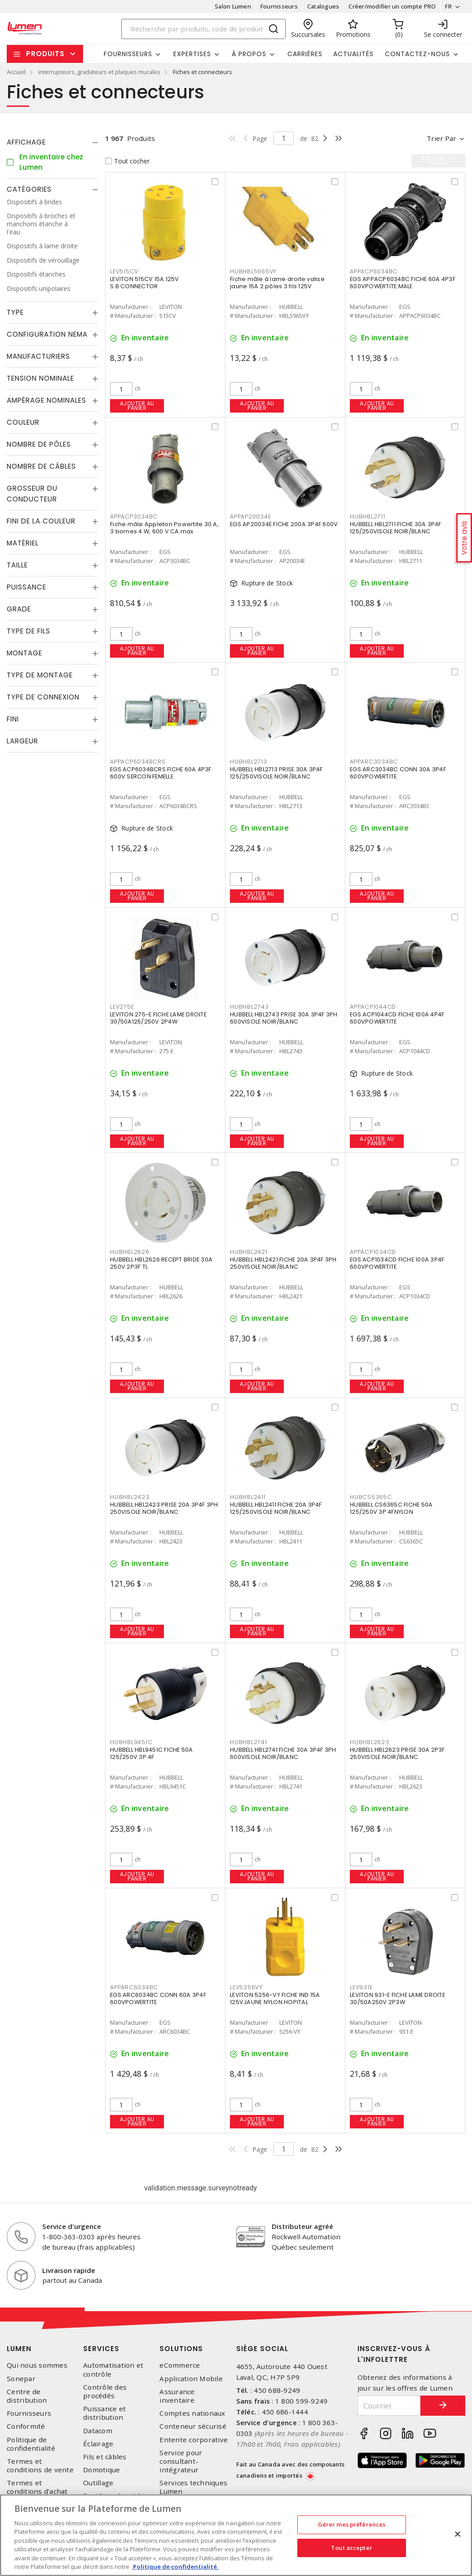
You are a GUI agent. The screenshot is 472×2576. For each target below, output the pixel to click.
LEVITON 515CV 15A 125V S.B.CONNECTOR (144, 282)
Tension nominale (40, 378)
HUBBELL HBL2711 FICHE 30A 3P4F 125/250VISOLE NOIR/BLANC (395, 527)
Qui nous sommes (37, 2365)
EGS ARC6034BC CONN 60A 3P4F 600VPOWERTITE (158, 1998)
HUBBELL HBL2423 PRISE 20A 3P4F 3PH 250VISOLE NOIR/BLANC (164, 1508)
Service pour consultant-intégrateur (180, 2461)
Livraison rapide (68, 2270)
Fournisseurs (279, 6)
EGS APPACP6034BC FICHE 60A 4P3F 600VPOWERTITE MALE (402, 282)
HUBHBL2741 (248, 1742)
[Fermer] (458, 2534)
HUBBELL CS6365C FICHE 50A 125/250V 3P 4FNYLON (391, 1508)
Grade (19, 609)
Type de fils (28, 631)
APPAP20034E (250, 516)
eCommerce (179, 2365)
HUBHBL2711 (367, 516)
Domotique (101, 2470)
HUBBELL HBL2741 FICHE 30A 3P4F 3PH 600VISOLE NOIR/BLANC (283, 1753)
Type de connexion (43, 697)
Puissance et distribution (104, 2413)
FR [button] (448, 6)
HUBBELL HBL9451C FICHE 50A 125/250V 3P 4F (151, 1753)
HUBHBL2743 (249, 1007)
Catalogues (323, 6)
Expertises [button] (192, 53)
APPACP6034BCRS (138, 761)
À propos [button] (249, 53)
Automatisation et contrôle (113, 2369)
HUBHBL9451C (131, 1742)
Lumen (19, 2348)
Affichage (26, 142)
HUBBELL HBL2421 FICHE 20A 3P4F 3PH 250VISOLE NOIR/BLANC (283, 1263)
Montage (24, 653)
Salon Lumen (233, 6)
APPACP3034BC (134, 516)
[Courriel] (389, 2406)
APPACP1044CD (373, 1007)
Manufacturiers (38, 356)
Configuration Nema (47, 334)
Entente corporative (193, 2439)
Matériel (23, 543)
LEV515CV (124, 271)
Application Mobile (191, 2378)
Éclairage (98, 2444)
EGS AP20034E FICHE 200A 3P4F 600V (284, 524)
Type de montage (40, 675)
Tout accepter (351, 2547)
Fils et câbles (105, 2457)
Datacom (97, 2431)
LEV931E (361, 1987)
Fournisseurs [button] (128, 53)
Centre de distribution (27, 2396)
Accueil (16, 72)
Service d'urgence (71, 2226)
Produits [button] (45, 53)
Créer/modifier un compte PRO (392, 6)
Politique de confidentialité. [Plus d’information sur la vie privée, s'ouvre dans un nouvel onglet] (175, 2567)
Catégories (29, 189)
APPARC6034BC (134, 1987)
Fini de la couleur (41, 521)
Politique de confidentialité (31, 2444)
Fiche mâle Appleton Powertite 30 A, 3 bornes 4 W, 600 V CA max (164, 527)
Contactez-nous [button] (417, 53)
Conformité (26, 2426)
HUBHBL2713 (248, 761)
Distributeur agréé (302, 2226)
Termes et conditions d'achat (37, 2487)
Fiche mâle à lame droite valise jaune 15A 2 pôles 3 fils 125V (277, 282)
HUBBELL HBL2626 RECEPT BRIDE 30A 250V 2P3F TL (161, 1263)
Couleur (23, 422)
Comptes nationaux (192, 2413)
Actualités (353, 53)
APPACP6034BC (373, 271)
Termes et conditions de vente (40, 2465)
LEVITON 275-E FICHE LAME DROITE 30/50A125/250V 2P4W (158, 1018)
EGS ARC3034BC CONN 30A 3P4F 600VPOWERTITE (398, 772)
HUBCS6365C (371, 1497)
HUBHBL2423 (130, 1497)
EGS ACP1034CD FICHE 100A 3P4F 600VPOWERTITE (397, 1263)
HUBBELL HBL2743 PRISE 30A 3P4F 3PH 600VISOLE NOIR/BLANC (284, 1018)
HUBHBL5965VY (253, 271)
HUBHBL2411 (248, 1497)
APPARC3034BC (374, 761)
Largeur (22, 741)
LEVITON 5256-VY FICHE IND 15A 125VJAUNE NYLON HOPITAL (275, 1998)
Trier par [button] (441, 138)
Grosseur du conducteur (32, 494)
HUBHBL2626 (130, 1252)
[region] (236, 2535)
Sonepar (21, 2378)
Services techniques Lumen (193, 2487)
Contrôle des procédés (105, 2391)
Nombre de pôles (39, 444)
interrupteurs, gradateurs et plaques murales (99, 72)
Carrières (304, 53)
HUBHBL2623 (369, 1742)
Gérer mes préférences (352, 2524)
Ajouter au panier (137, 406)
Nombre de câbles (41, 466)
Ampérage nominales (46, 400)
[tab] (52, 142)
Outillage (98, 2483)
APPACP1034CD (373, 1252)
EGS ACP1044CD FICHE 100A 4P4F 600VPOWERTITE (397, 1018)
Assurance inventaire (176, 2396)
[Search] (203, 29)
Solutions (181, 2348)
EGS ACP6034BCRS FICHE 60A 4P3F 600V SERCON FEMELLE (161, 772)
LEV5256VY (246, 1987)
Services (101, 2348)
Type (15, 312)
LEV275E (122, 1007)
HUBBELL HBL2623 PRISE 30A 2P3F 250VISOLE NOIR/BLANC (397, 1753)
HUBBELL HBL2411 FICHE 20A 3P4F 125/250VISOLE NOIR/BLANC (276, 1508)
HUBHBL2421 (249, 1252)
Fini (13, 719)
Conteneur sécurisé (192, 2426)
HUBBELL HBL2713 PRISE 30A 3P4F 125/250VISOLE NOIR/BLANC (276, 772)
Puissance (26, 587)
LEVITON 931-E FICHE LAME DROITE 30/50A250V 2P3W (397, 1998)
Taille (17, 565)
